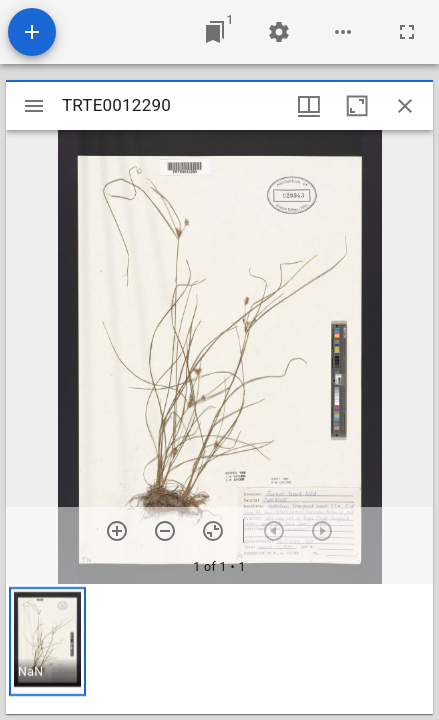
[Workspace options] (343, 32)
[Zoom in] (117, 531)
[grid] (219, 649)
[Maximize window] (357, 106)
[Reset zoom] (213, 531)
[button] (47, 641)
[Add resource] (32, 32)
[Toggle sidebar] (34, 106)
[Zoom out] (165, 531)
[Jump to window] (215, 32)
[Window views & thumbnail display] (309, 106)
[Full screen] (407, 32)
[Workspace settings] (279, 32)
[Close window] (405, 106)
